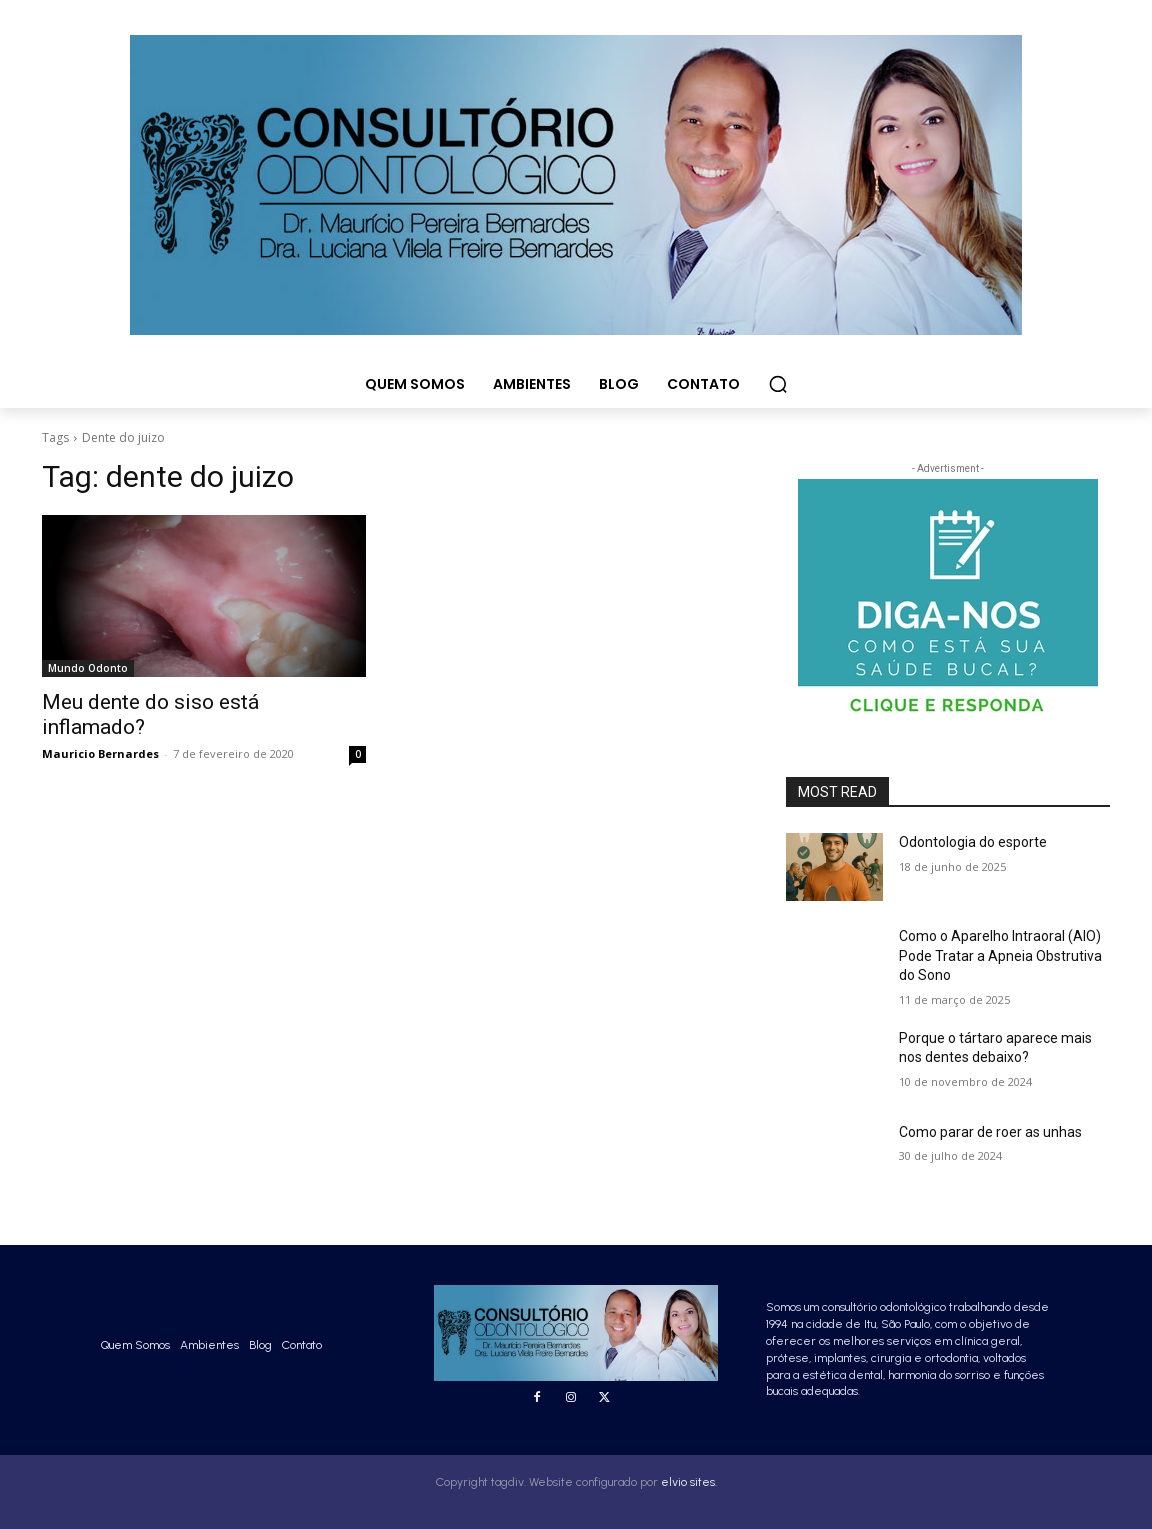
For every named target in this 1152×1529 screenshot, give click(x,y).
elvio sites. (689, 1482)
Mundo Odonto (88, 668)
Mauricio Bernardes (100, 753)
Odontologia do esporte (973, 842)
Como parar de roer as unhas (990, 1132)
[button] (778, 384)
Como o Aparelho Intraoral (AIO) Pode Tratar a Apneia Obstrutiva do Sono (1000, 955)
